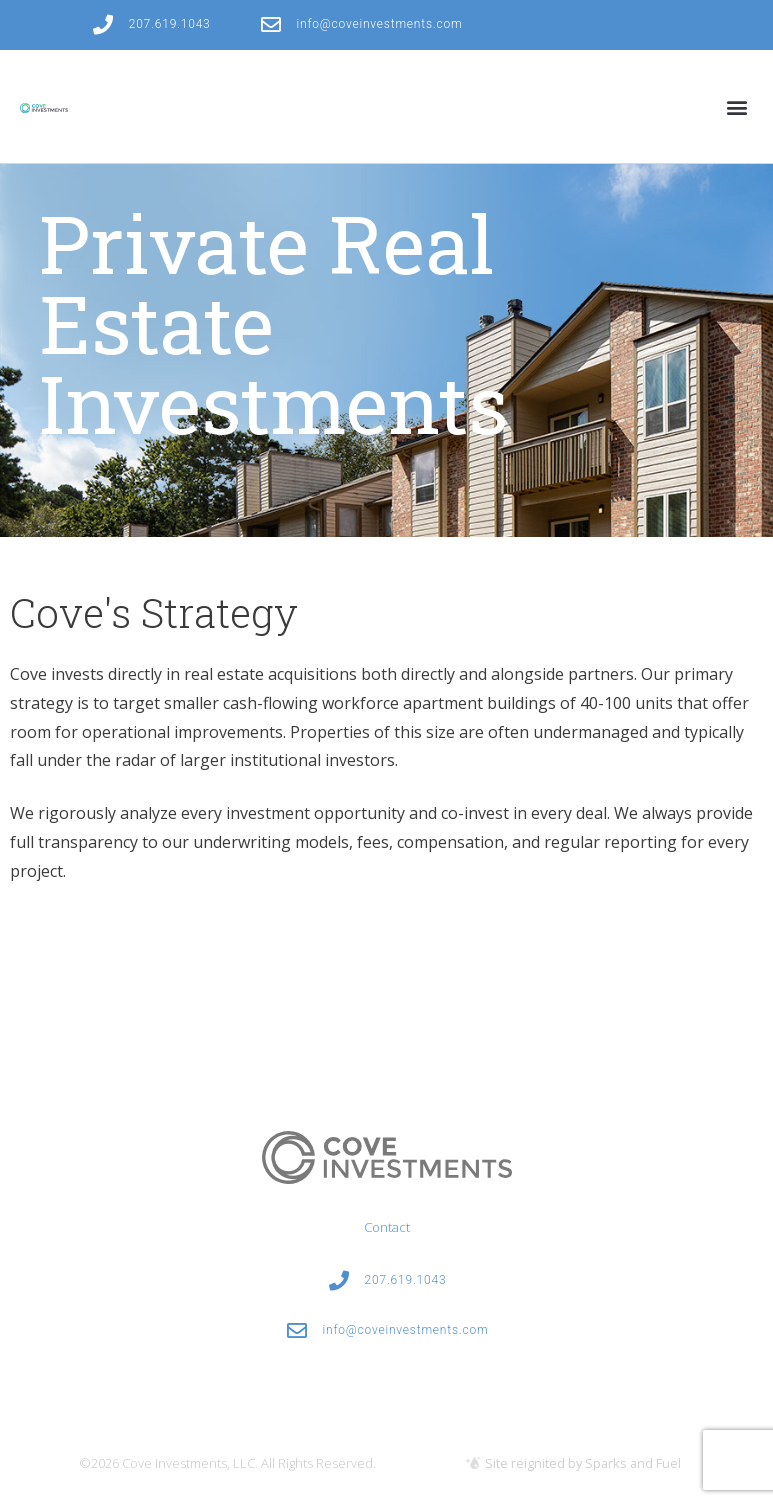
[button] (736, 106)
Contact (387, 1227)
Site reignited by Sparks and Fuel (583, 1463)
